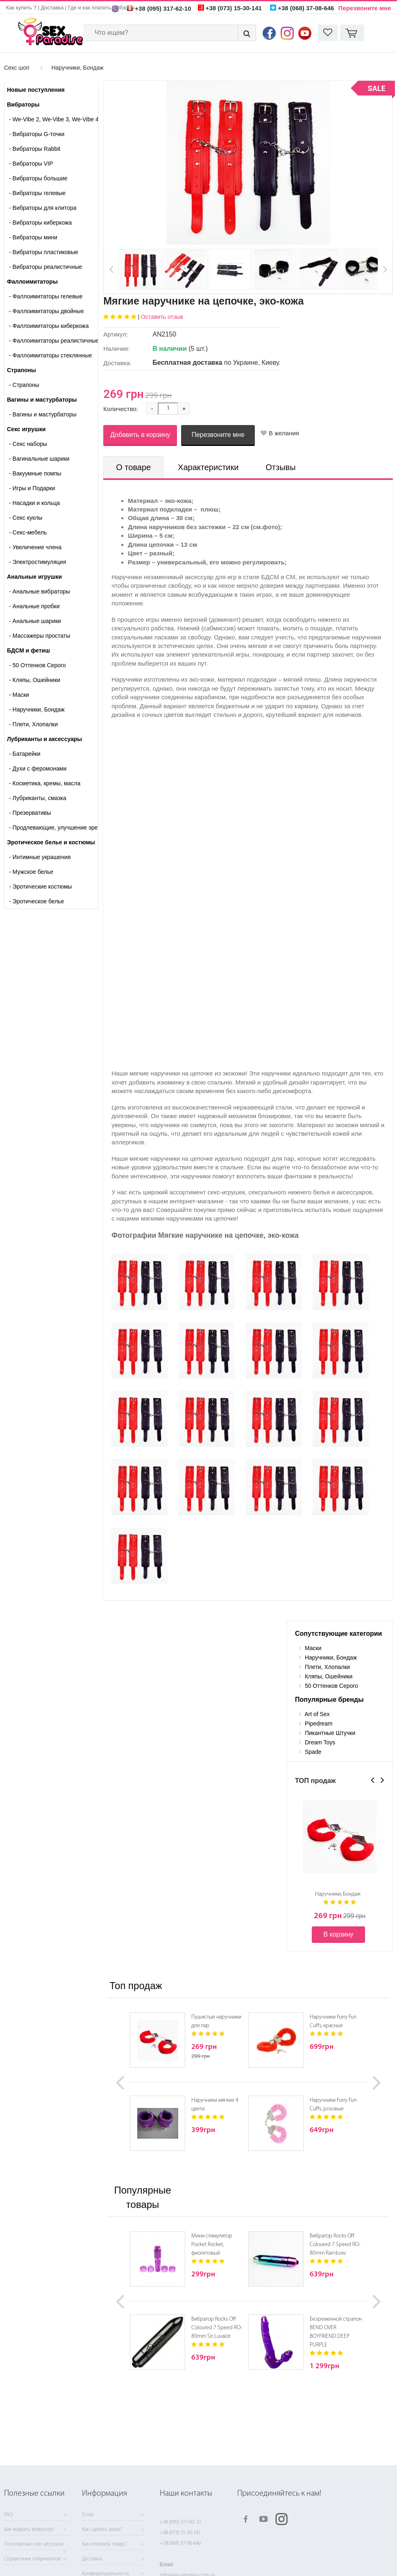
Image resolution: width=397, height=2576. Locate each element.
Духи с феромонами (37, 768)
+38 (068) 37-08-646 (180, 2543)
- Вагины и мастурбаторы (43, 414)
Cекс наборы (28, 444)
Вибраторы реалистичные (45, 267)
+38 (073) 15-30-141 (180, 2532)
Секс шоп (16, 67)
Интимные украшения (40, 857)
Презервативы (30, 812)
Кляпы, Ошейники (34, 680)
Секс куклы (25, 517)
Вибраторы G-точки (36, 134)
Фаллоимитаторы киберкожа (49, 326)
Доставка (52, 8)
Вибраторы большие (38, 178)
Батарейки (25, 753)
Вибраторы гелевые (37, 193)
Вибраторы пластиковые (43, 252)
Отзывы (280, 467)
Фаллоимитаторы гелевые (45, 296)
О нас (88, 2514)
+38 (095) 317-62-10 (180, 2522)
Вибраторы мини (33, 237)
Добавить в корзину (140, 434)
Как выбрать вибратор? (29, 2529)
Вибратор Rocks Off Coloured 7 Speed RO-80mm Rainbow (335, 2244)
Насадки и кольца (34, 503)
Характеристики (208, 467)
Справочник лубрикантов (32, 2559)
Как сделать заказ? (102, 2529)
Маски (19, 694)
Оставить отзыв (162, 317)
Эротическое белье (36, 901)
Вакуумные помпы (35, 473)
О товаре (133, 467)
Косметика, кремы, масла (44, 783)
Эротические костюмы (40, 886)
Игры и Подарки (32, 488)
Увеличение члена (35, 547)
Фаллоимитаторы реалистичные (53, 340)
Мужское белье (31, 872)
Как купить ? (21, 8)
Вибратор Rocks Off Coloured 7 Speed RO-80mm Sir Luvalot (216, 2328)
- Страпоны (24, 385)
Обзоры (125, 8)
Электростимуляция (37, 562)
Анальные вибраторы (39, 591)
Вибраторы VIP (31, 163)
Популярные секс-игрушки (34, 2544)
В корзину (338, 1934)
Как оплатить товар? (104, 2544)
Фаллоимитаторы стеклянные (50, 355)
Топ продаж (135, 1985)
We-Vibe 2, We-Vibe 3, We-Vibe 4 (53, 119)
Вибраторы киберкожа (40, 222)
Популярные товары (142, 2197)
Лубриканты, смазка (37, 798)
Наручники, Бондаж (77, 67)
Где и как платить (89, 8)
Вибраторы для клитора (42, 208)
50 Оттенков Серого (37, 665)
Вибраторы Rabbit (34, 149)
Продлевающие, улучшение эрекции (53, 827)
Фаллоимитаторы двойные (46, 311)
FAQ (8, 2514)
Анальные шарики (35, 621)
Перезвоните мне (364, 8)
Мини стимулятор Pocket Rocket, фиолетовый (211, 2244)
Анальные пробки (34, 606)
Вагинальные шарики (39, 458)
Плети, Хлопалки (33, 724)
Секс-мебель (28, 532)
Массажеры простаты (39, 635)
